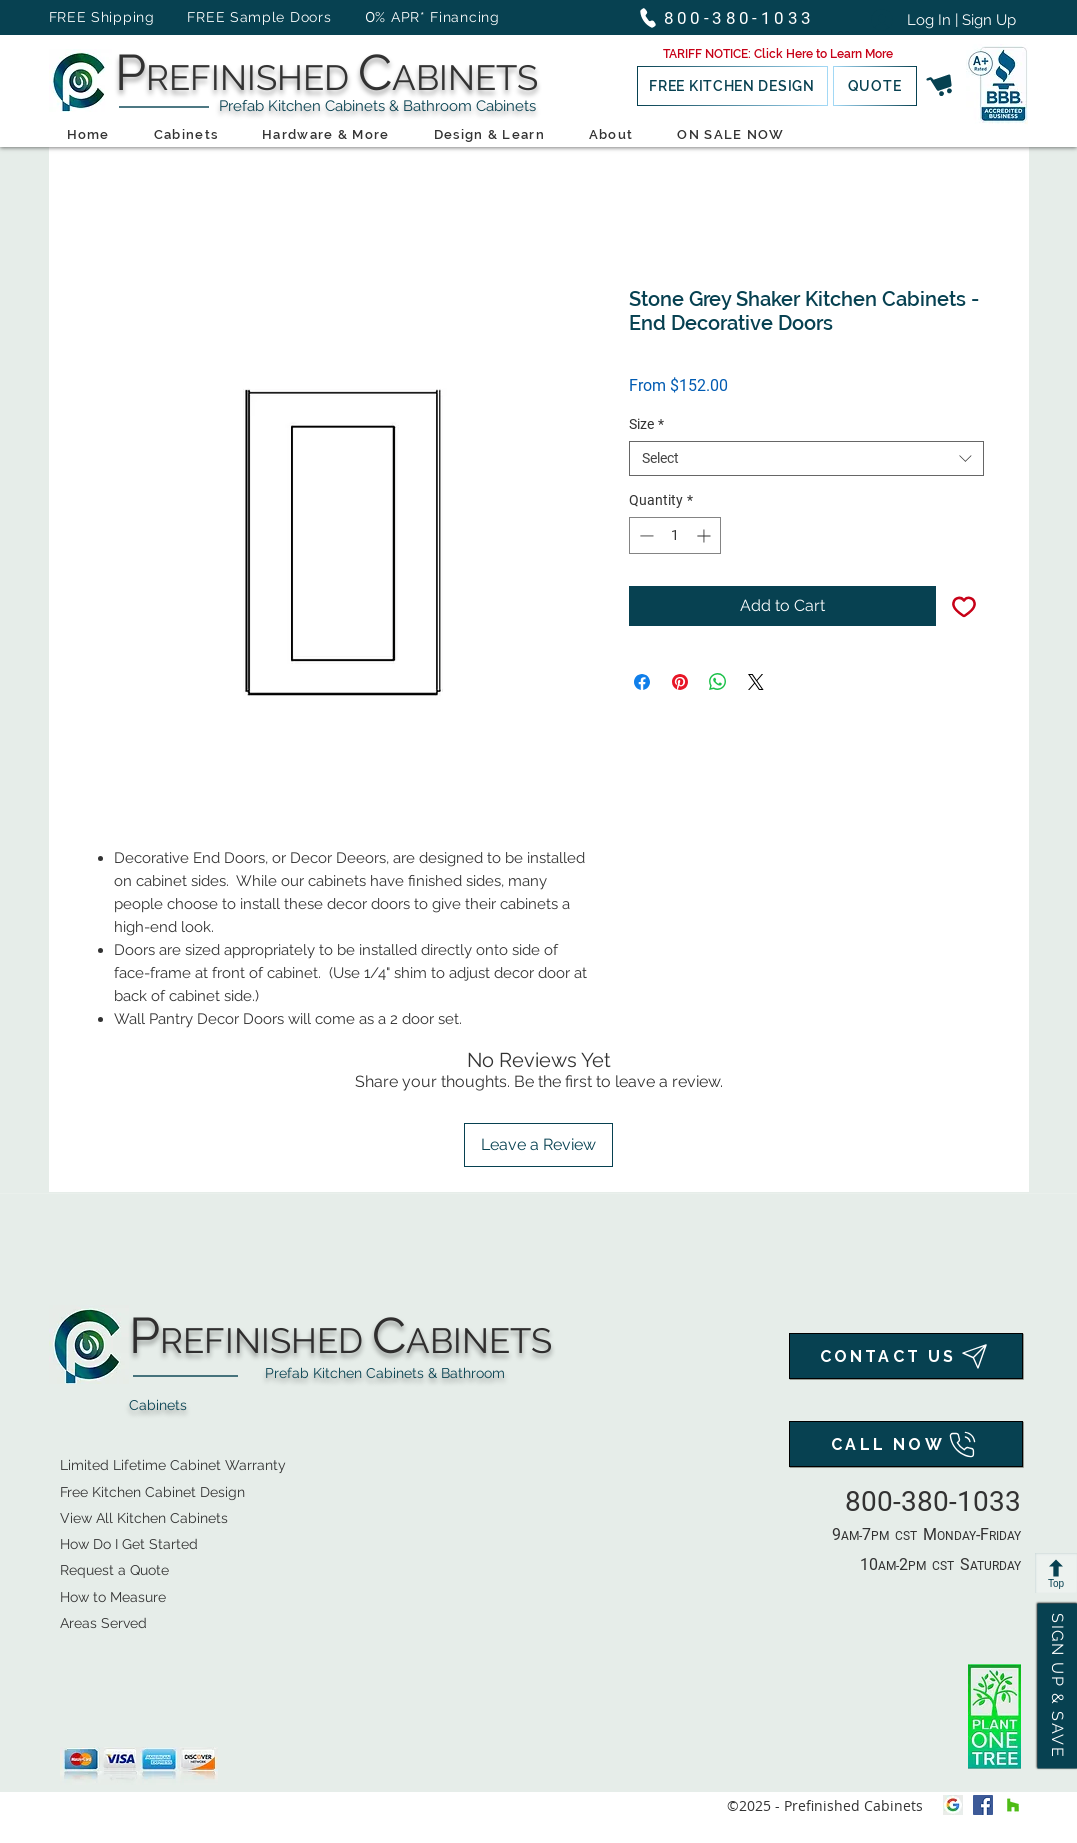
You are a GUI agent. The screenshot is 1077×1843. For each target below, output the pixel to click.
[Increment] (705, 535)
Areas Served (103, 1623)
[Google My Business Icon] (953, 1805)
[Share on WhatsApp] (718, 682)
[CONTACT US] (906, 1356)
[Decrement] (644, 535)
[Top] (1056, 1573)
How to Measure (113, 1597)
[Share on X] (756, 682)
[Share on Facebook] (642, 682)
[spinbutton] (675, 535)
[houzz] (1013, 1805)
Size (646, 424)
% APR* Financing (437, 17)
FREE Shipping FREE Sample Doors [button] (200, 17)
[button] (778, 54)
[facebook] (983, 1805)
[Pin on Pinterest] (680, 682)
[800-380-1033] (735, 17)
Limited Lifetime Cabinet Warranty (173, 1465)
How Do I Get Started (129, 1544)
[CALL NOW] (906, 1444)
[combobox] (806, 458)
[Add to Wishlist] (964, 606)
